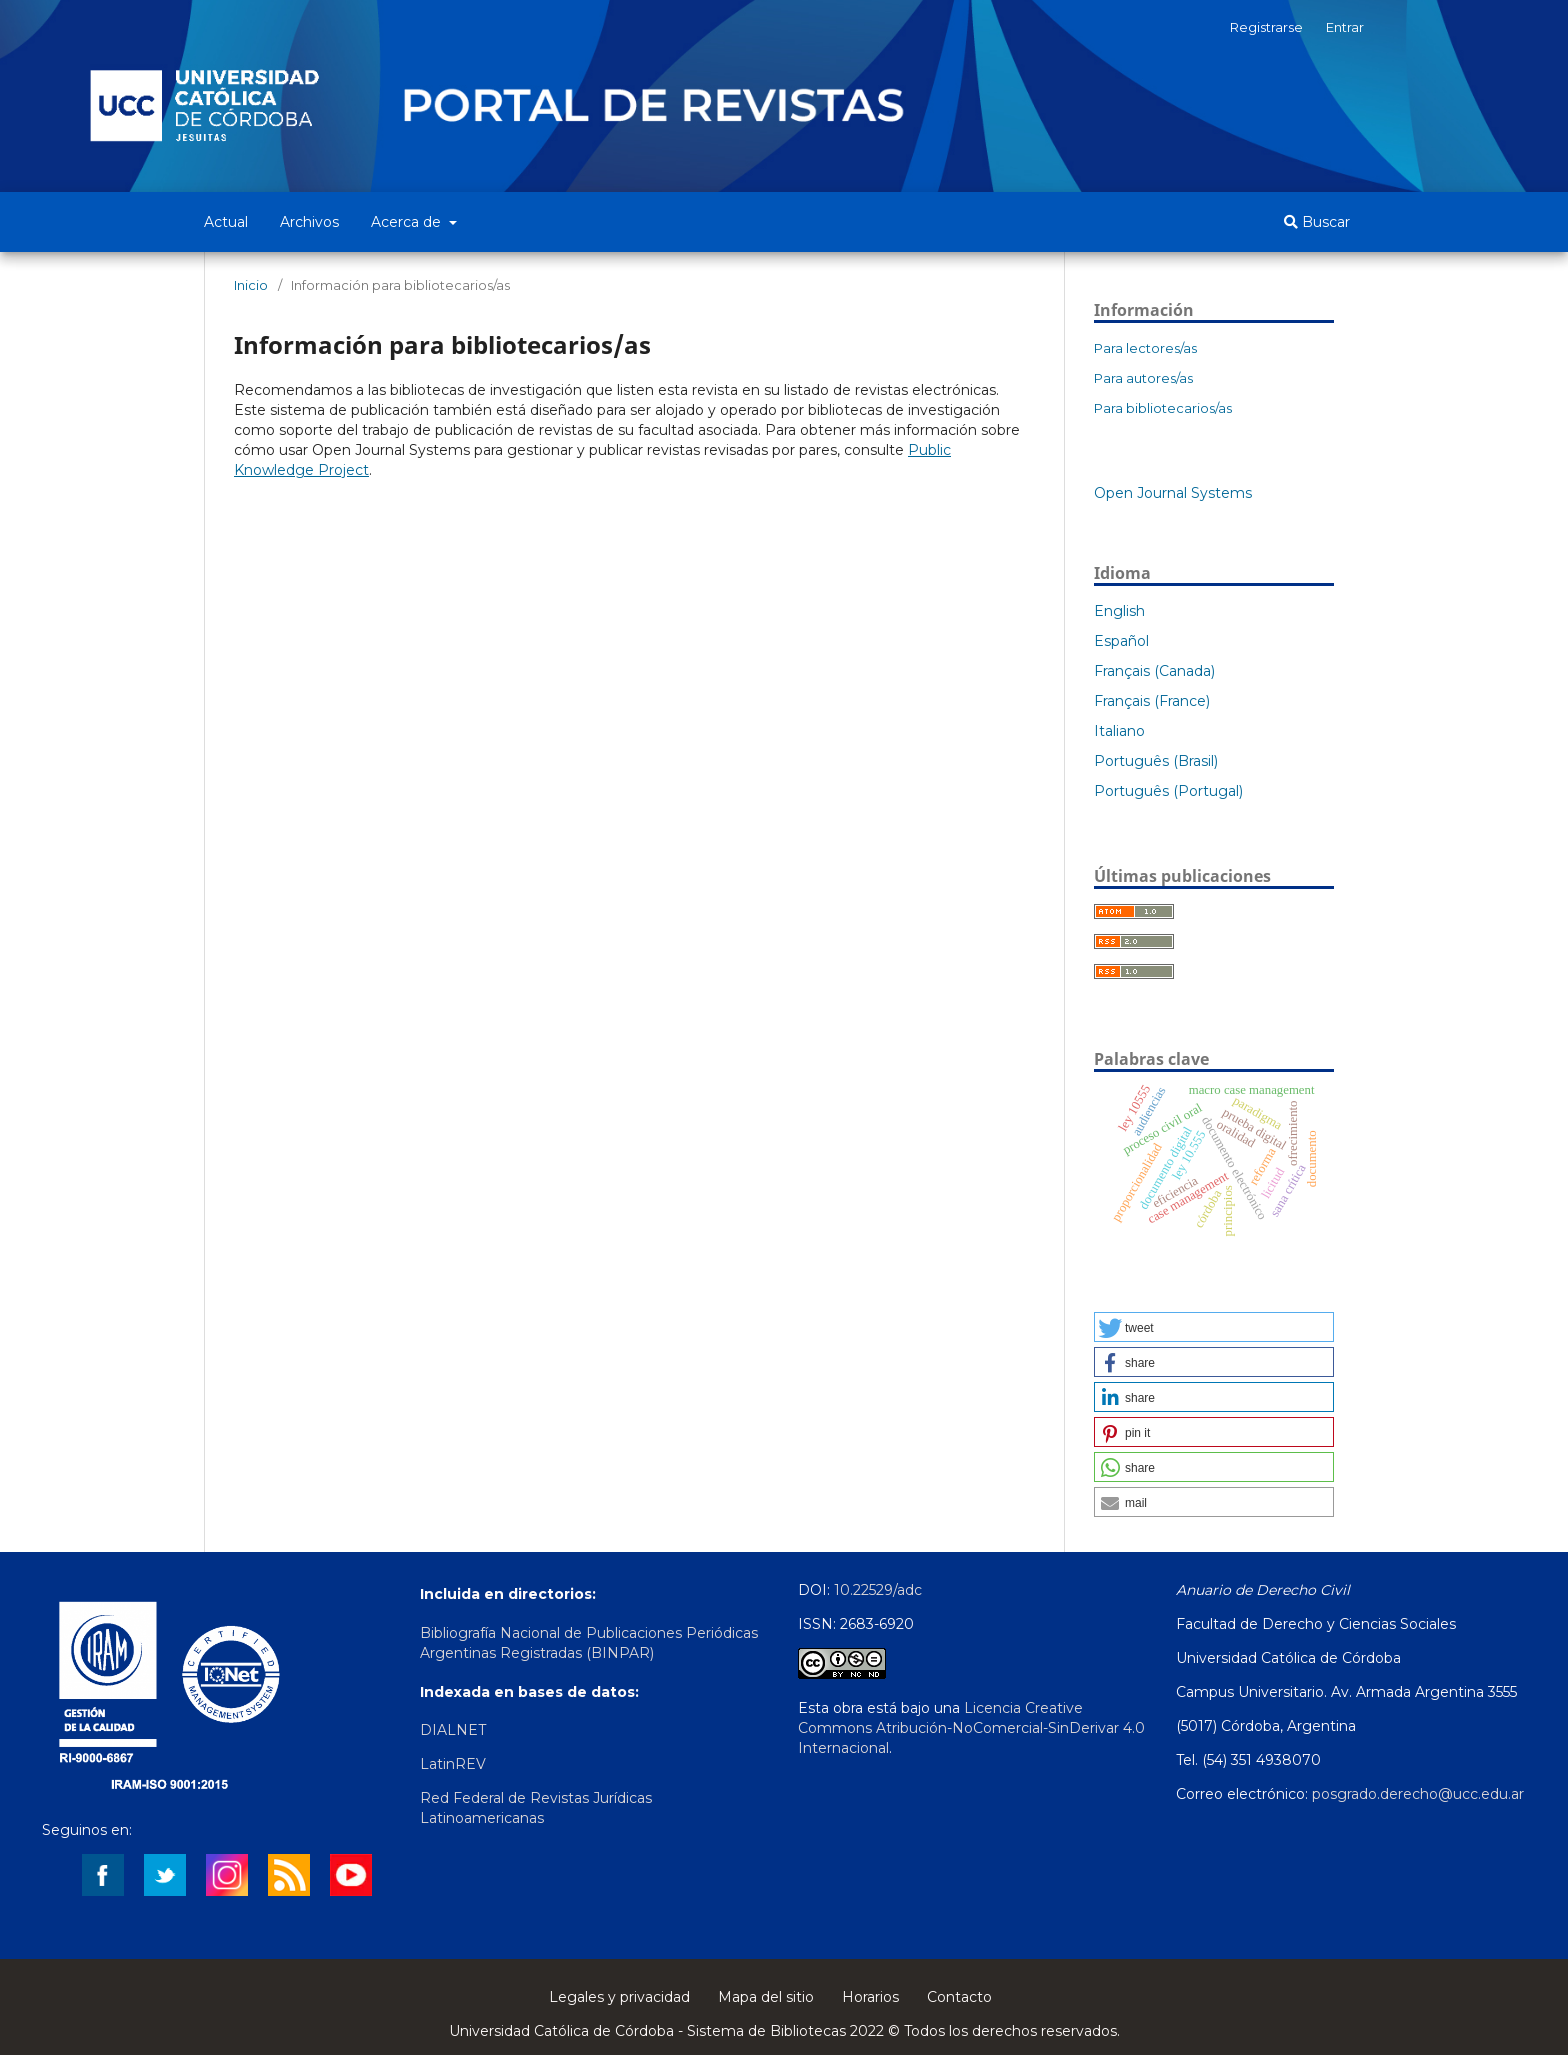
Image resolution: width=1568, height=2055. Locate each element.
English (1119, 611)
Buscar (1317, 222)
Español (1121, 641)
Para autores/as (1143, 378)
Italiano (1119, 731)
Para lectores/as (1145, 348)
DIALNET (453, 1730)
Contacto (959, 1997)
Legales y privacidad (619, 1997)
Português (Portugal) (1168, 791)
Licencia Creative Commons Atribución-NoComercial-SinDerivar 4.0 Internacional (971, 1728)
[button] (1214, 1327)
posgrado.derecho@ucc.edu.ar (1418, 1794)
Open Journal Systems (1173, 493)
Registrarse (1266, 27)
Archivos (309, 222)
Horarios (870, 1997)
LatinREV (453, 1764)
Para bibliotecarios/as (1163, 408)
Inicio (251, 285)
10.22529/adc (878, 1590)
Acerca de (408, 222)
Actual (226, 222)
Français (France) (1152, 701)
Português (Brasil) (1156, 761)
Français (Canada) (1154, 671)
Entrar (1345, 27)
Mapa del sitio (766, 1997)
